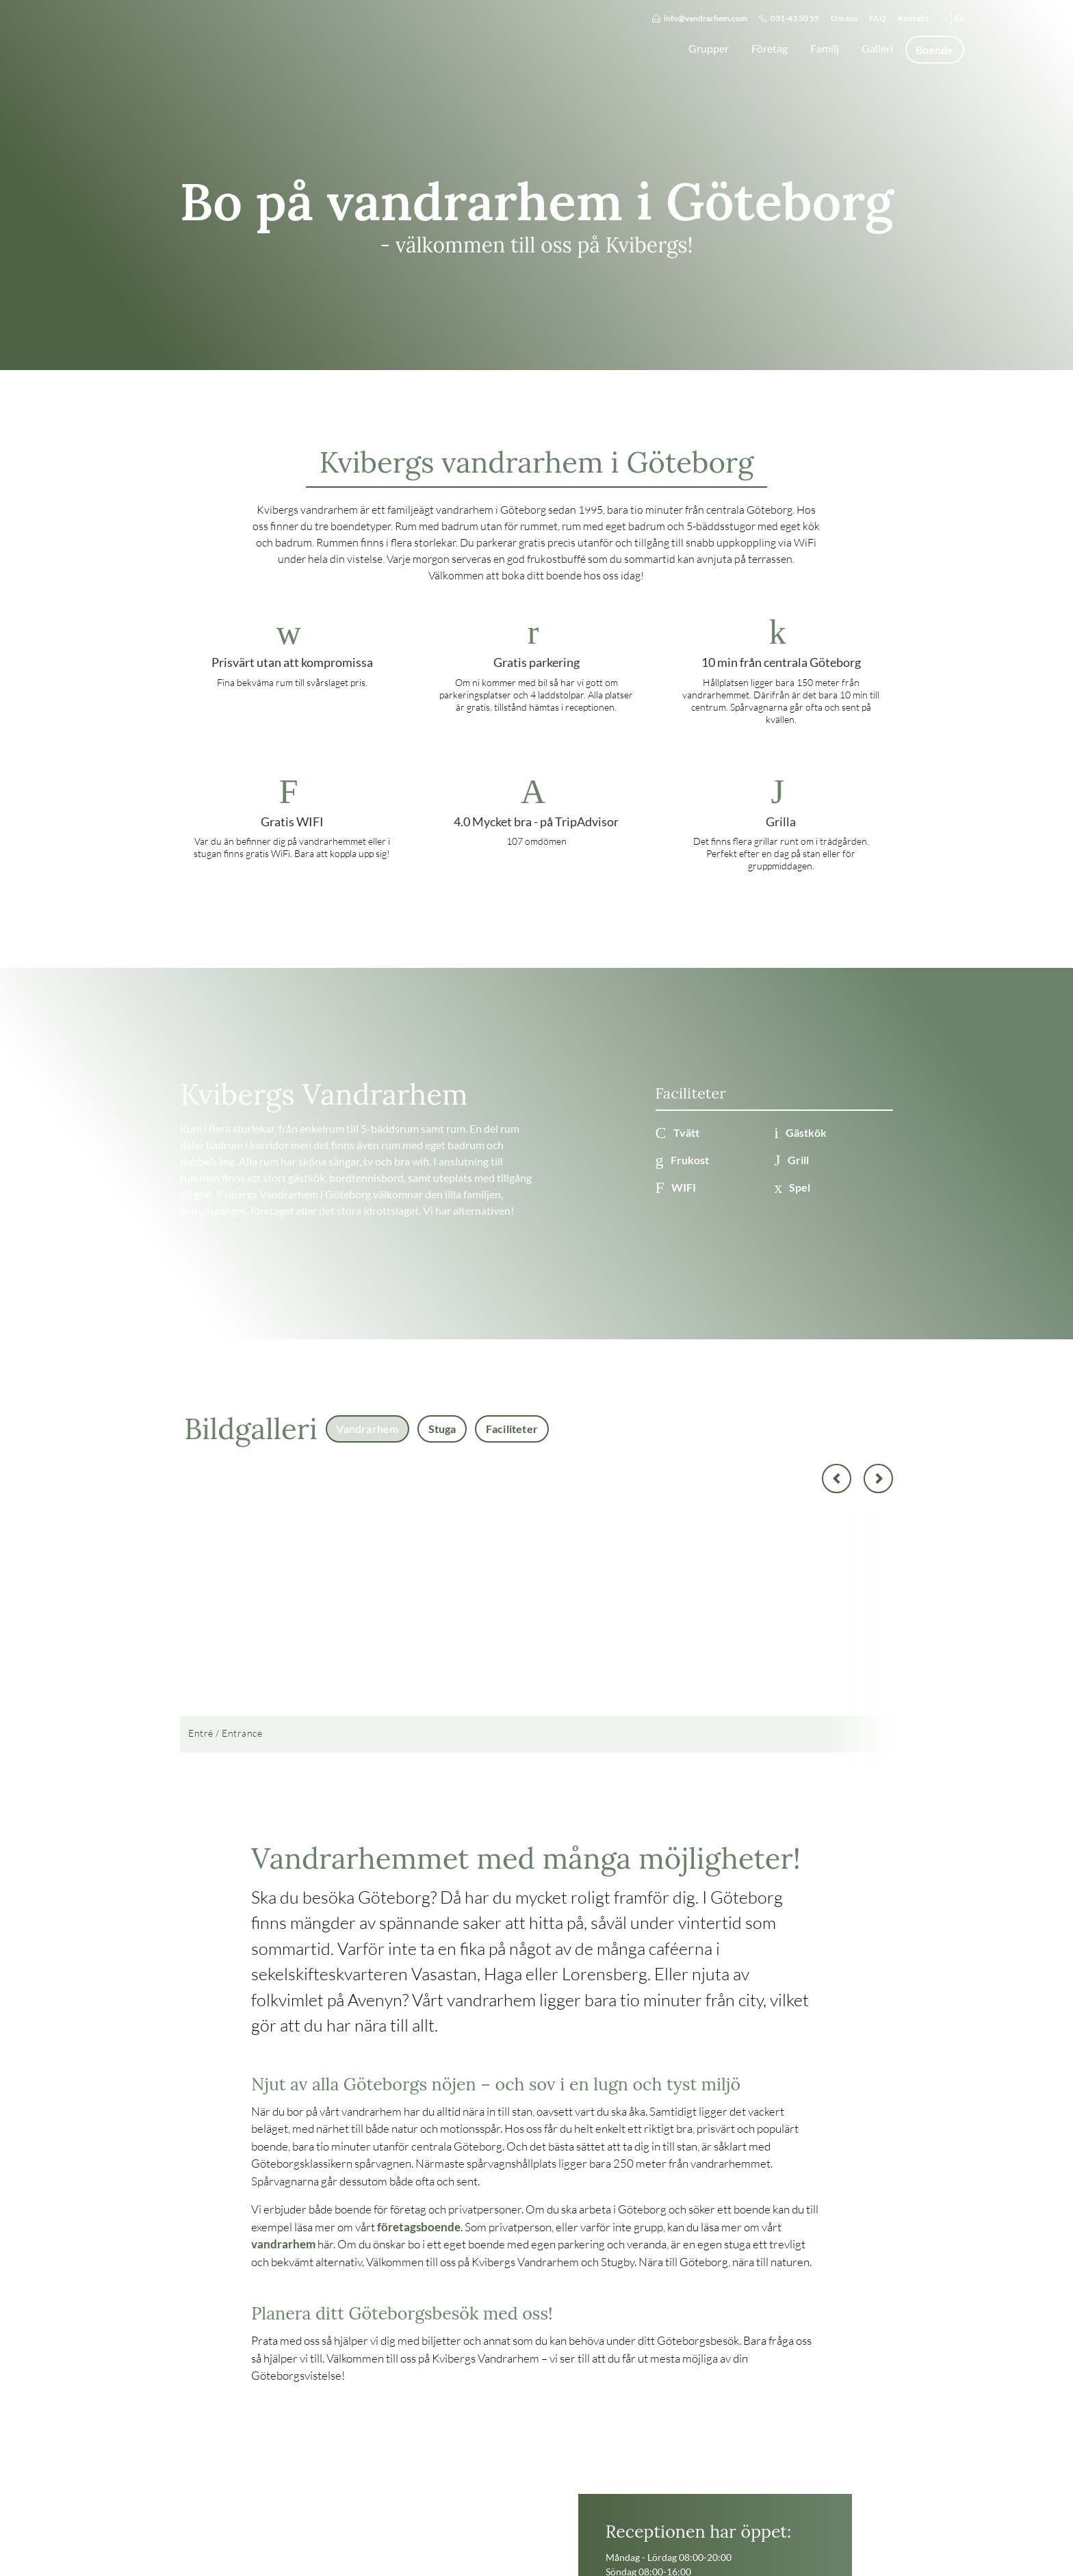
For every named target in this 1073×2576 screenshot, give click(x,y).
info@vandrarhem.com (699, 18)
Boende (934, 49)
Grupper (708, 48)
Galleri (877, 48)
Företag (769, 48)
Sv (944, 18)
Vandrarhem (367, 1428)
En (959, 18)
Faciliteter (512, 1428)
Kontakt (913, 18)
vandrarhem (283, 2244)
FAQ (877, 18)
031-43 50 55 (789, 18)
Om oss (844, 18)
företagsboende (419, 2227)
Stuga (442, 1428)
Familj (824, 48)
